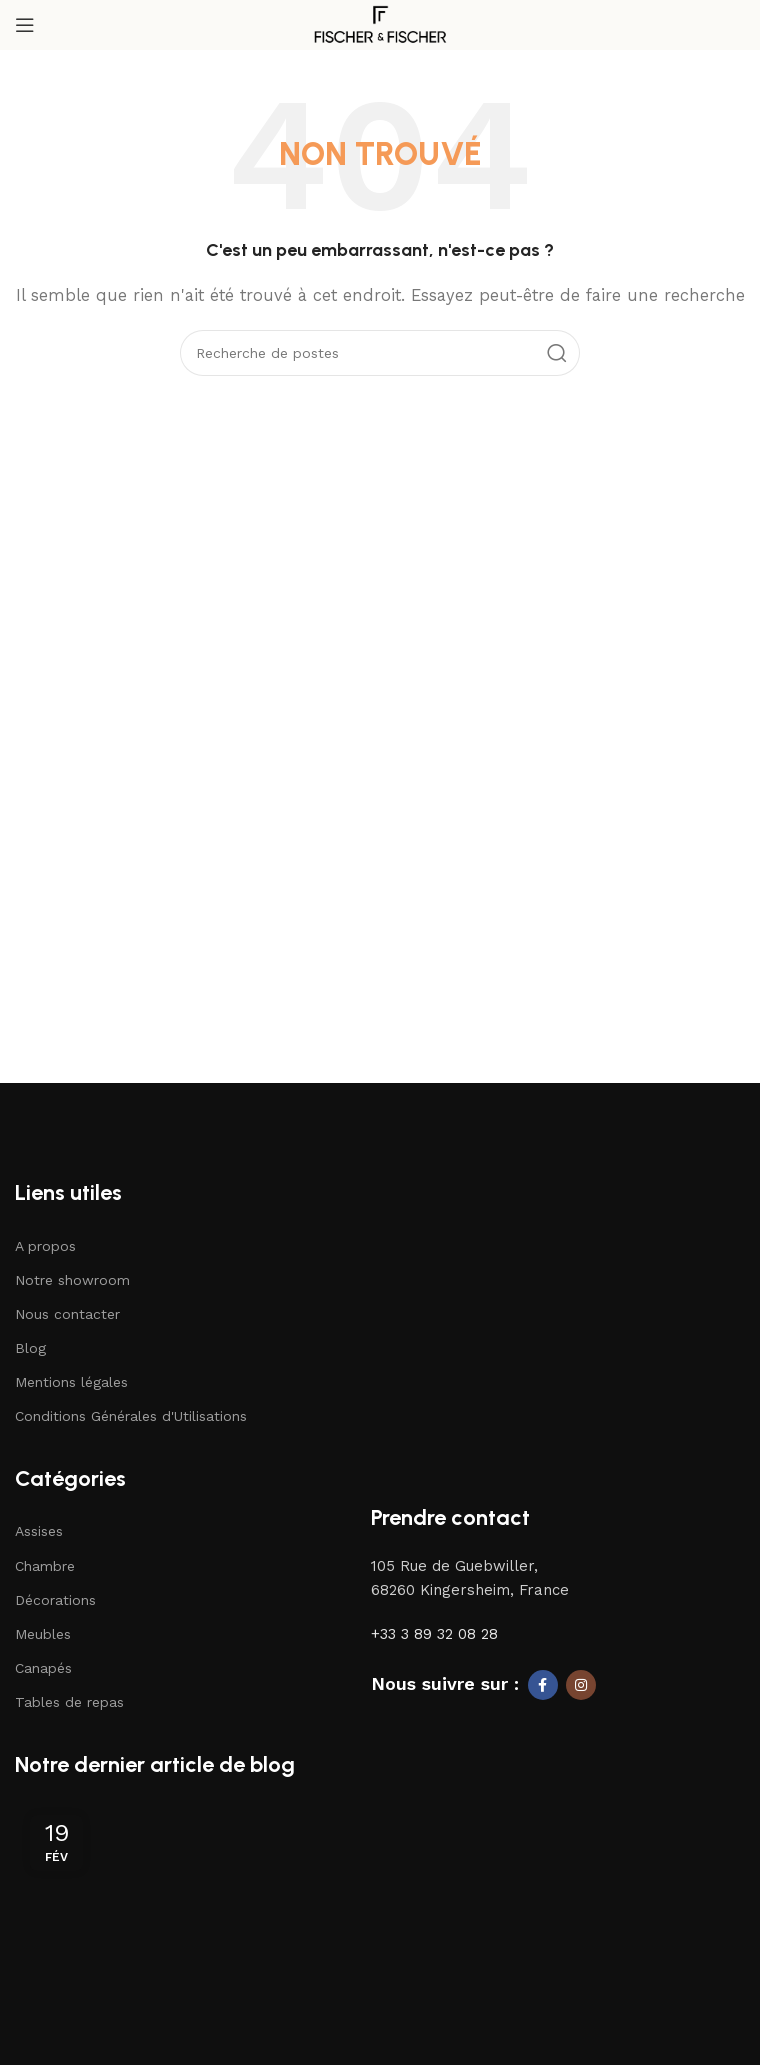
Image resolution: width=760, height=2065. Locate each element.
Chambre (45, 1566)
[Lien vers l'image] (106, 1145)
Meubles (43, 1634)
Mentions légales (71, 1382)
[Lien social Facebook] (543, 1685)
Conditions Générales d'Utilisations (131, 1416)
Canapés (43, 1668)
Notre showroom (72, 1280)
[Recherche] (380, 353)
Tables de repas (69, 1702)
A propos (45, 1246)
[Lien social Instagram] (581, 1685)
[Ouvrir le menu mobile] (25, 25)
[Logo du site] (380, 24)
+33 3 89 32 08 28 (434, 1634)
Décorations (55, 1600)
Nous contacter (67, 1314)
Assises (39, 1531)
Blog (30, 1348)
